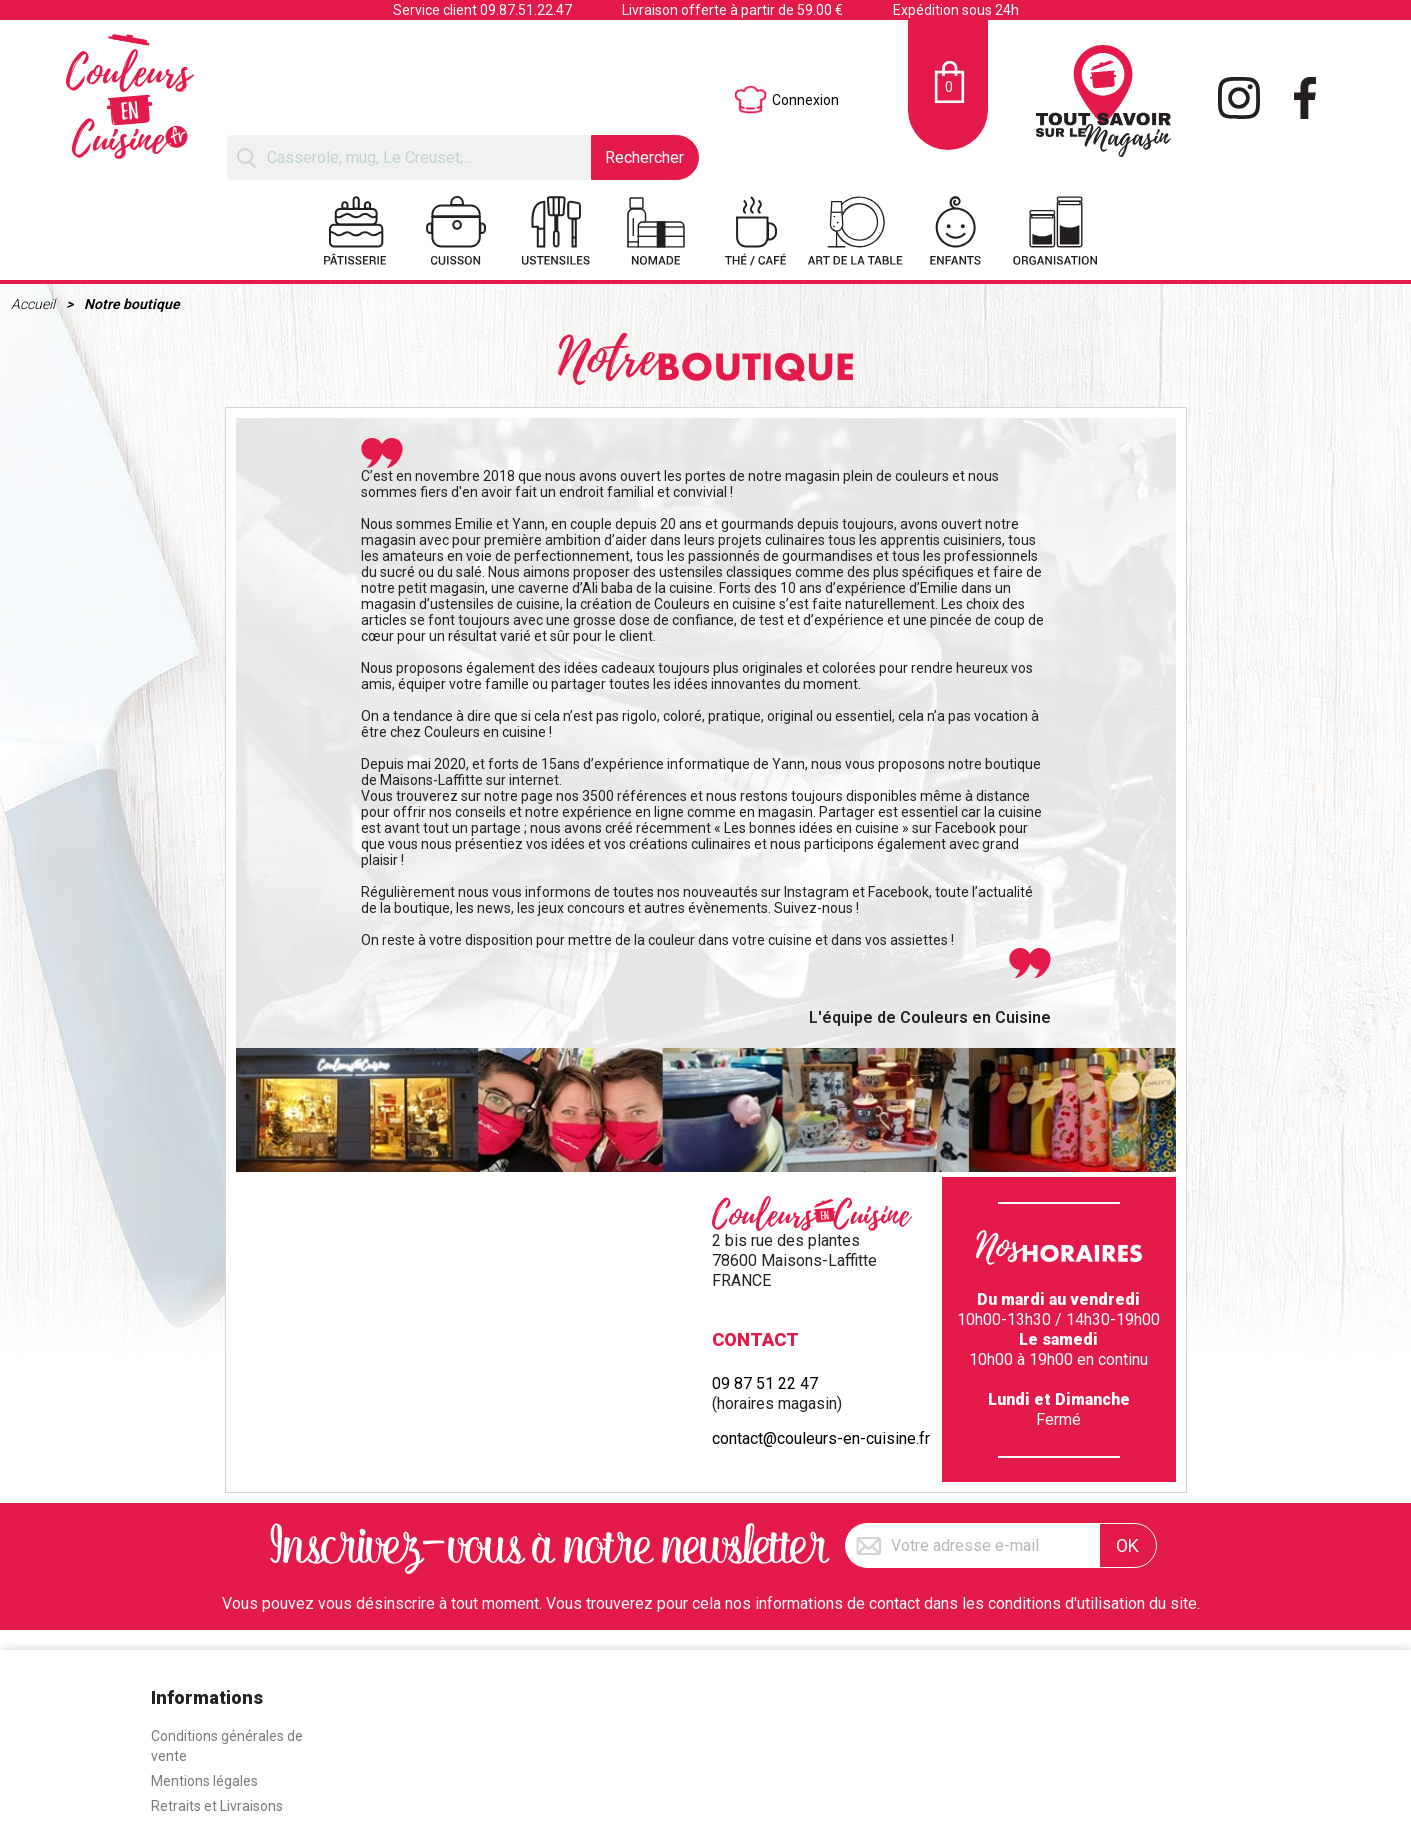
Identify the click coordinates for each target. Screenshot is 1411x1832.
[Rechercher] (408, 157)
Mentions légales (204, 1781)
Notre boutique (132, 304)
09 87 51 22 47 (765, 1383)
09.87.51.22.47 (526, 10)
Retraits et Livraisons (217, 1806)
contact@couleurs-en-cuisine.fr (821, 1438)
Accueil (34, 304)
